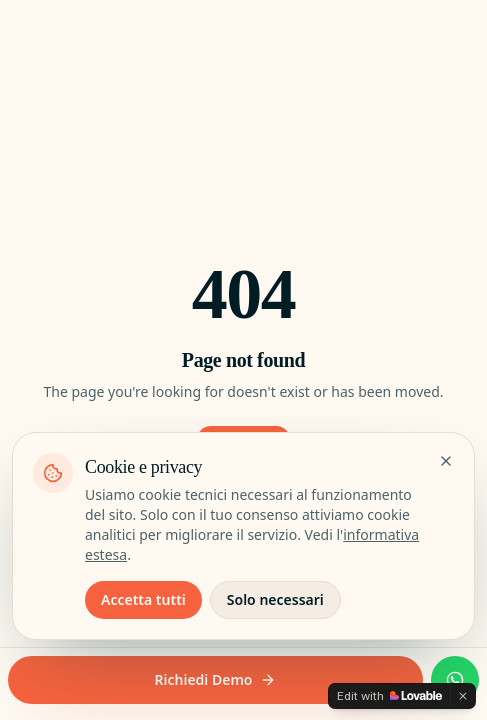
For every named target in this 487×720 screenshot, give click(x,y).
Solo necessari (275, 599)
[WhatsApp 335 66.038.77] (455, 680)
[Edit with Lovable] (389, 696)
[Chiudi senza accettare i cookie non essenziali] (446, 461)
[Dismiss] (463, 696)
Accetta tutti (143, 599)
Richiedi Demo (216, 679)
